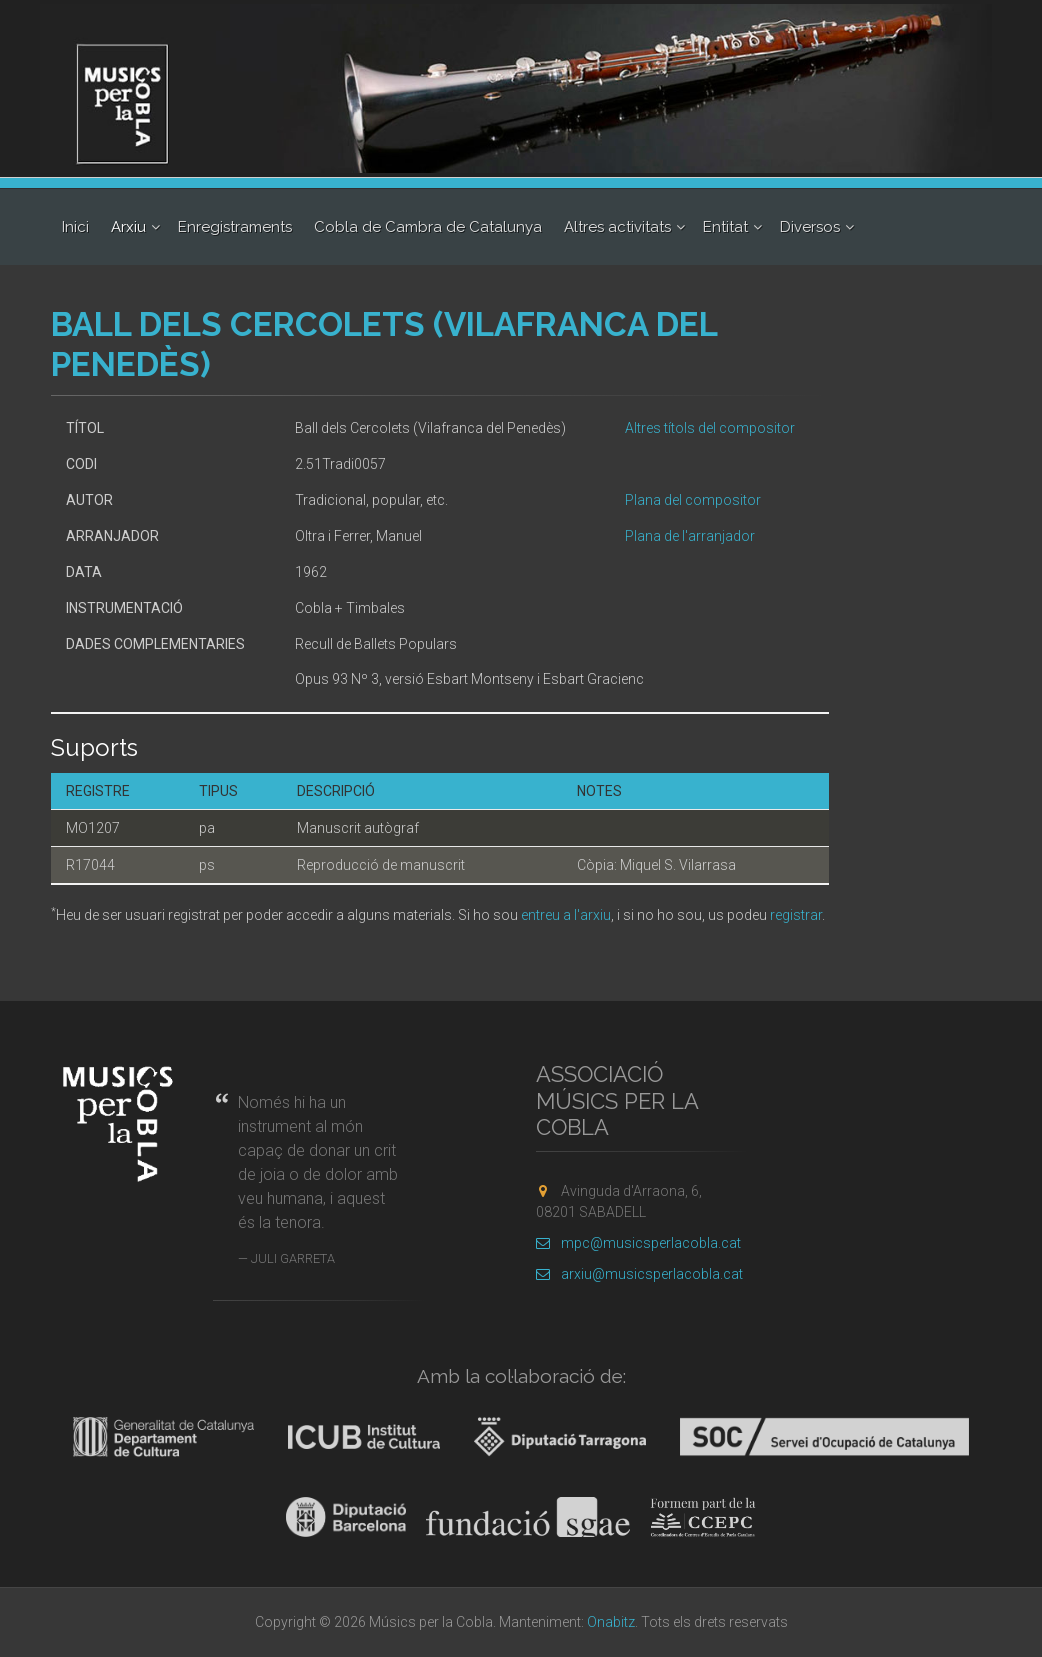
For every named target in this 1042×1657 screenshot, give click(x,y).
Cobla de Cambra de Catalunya (428, 227)
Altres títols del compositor (710, 428)
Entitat (725, 227)
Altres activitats (617, 227)
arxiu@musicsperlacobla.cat (639, 1274)
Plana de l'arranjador (690, 536)
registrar (796, 915)
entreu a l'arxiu (566, 915)
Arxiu (128, 227)
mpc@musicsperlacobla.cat (638, 1243)
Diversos (810, 227)
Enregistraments (235, 227)
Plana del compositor (693, 500)
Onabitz (611, 1622)
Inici (75, 227)
